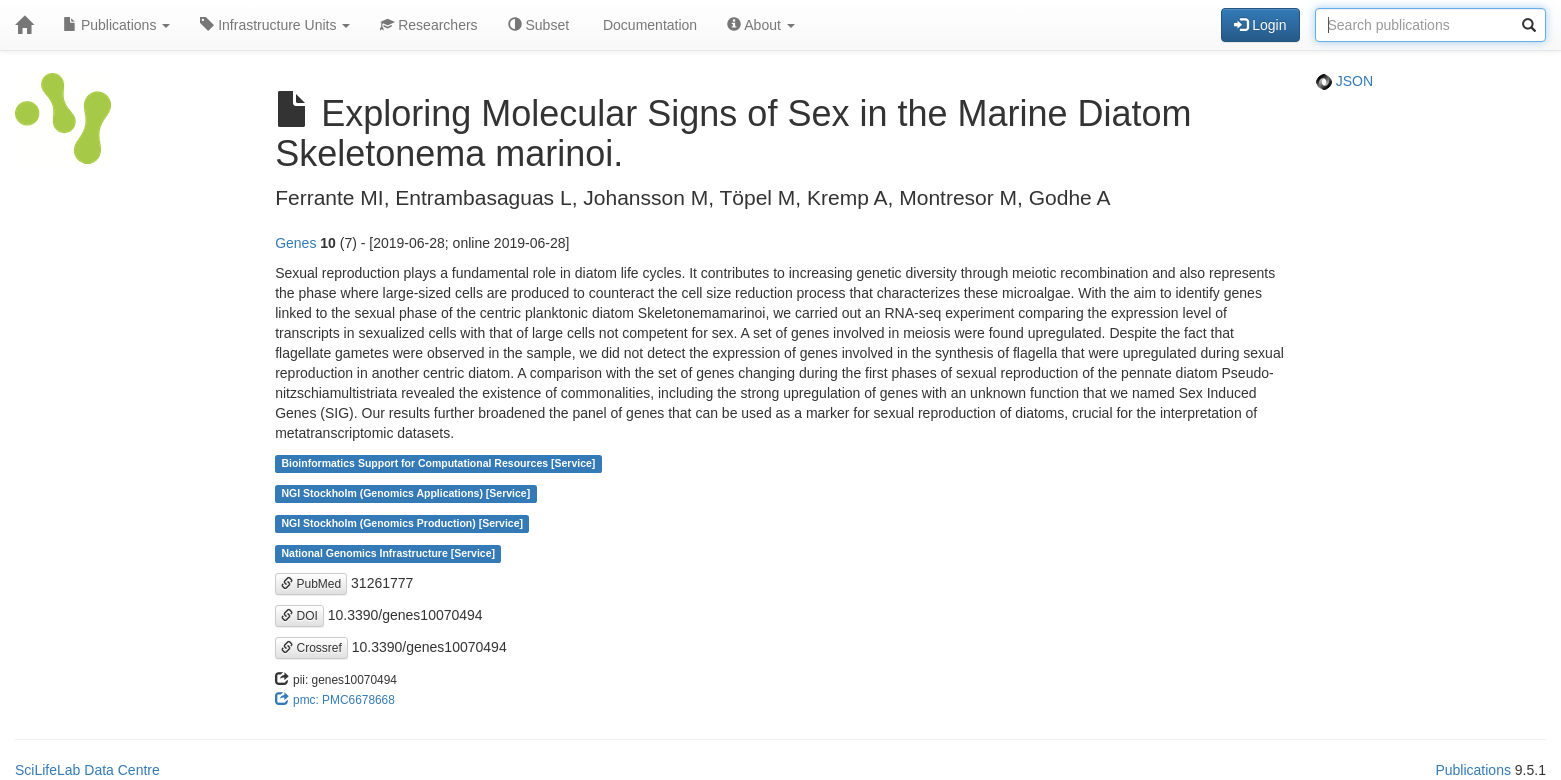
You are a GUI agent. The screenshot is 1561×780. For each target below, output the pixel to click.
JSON (1344, 81)
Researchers (428, 25)
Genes (295, 243)
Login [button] (1260, 25)
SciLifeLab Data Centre (87, 770)
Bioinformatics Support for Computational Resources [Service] (438, 464)
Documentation (648, 25)
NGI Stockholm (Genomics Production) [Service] (402, 524)
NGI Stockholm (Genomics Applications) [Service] (405, 494)
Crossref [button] (311, 648)
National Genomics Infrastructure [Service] (388, 554)
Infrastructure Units (275, 25)
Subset (538, 25)
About (761, 25)
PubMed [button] (311, 584)
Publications (116, 25)
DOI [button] (299, 616)
